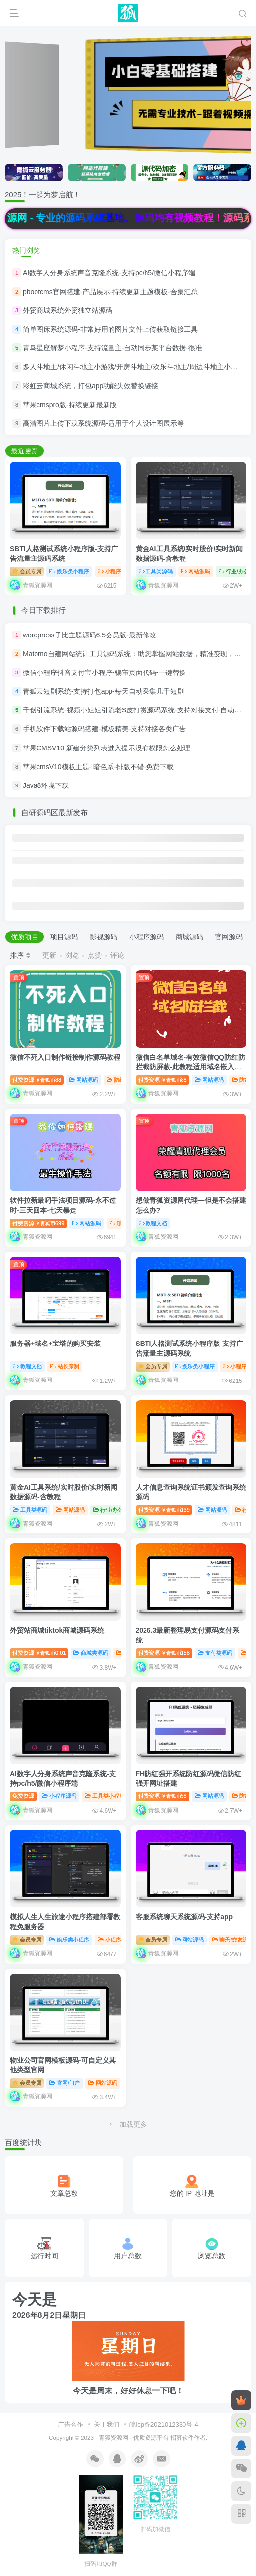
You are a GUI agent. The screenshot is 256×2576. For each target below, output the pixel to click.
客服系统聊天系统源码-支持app (184, 1917)
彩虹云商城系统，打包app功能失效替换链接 (90, 386)
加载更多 (128, 2124)
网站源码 (195, 571)
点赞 (95, 955)
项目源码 (64, 937)
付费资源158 (164, 1653)
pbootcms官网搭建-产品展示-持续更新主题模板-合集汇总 (110, 292)
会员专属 (26, 571)
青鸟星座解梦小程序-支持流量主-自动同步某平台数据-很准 (112, 348)
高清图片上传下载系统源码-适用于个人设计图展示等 (103, 423)
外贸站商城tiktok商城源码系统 (57, 1630)
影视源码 (103, 937)
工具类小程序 (105, 1796)
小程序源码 (115, 571)
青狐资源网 (113, 2437)
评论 (117, 955)
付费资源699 (38, 1223)
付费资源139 (164, 1510)
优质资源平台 (151, 2437)
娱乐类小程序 (69, 571)
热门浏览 (26, 250)
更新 (49, 955)
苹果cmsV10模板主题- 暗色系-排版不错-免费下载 (98, 767)
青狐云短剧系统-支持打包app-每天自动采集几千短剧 (103, 691)
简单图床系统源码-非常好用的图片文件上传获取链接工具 (110, 329)
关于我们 (106, 2424)
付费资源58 (162, 1796)
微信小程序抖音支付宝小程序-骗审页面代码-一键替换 (104, 672)
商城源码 (189, 937)
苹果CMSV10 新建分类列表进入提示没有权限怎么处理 (106, 748)
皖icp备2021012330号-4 (163, 2424)
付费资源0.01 (39, 1653)
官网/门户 (64, 2083)
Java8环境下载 (46, 785)
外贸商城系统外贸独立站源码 (67, 310)
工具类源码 (156, 571)
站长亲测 (64, 1366)
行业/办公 (234, 571)
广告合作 (70, 2424)
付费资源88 (36, 1080)
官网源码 (229, 937)
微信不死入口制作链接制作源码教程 (65, 1057)
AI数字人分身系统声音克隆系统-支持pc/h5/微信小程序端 (109, 273)
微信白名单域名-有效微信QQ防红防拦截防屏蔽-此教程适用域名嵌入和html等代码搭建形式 (190, 1067)
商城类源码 (90, 1653)
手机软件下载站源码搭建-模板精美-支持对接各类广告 (104, 729)
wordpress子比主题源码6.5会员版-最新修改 (89, 635)
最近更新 (24, 451)
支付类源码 (215, 1653)
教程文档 (153, 1223)
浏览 (72, 955)
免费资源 (23, 1796)
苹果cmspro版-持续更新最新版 (70, 405)
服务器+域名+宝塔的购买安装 (55, 1343)
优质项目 (24, 937)
